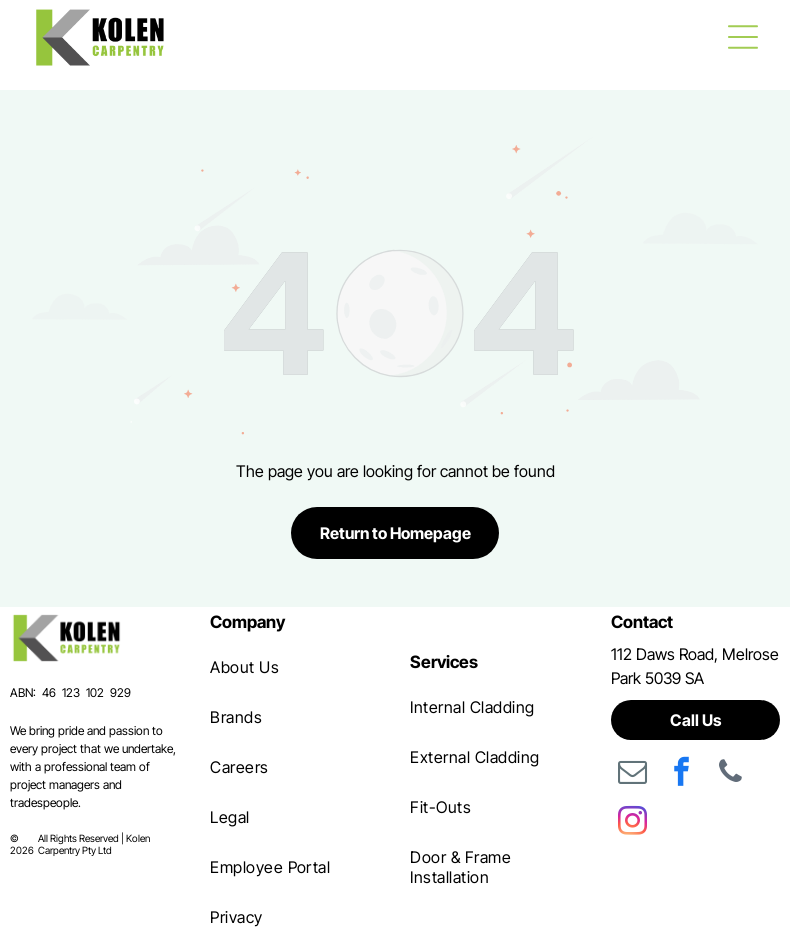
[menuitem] (294, 667)
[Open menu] (743, 37)
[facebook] (682, 774)
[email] (633, 774)
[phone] (731, 774)
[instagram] (633, 823)
